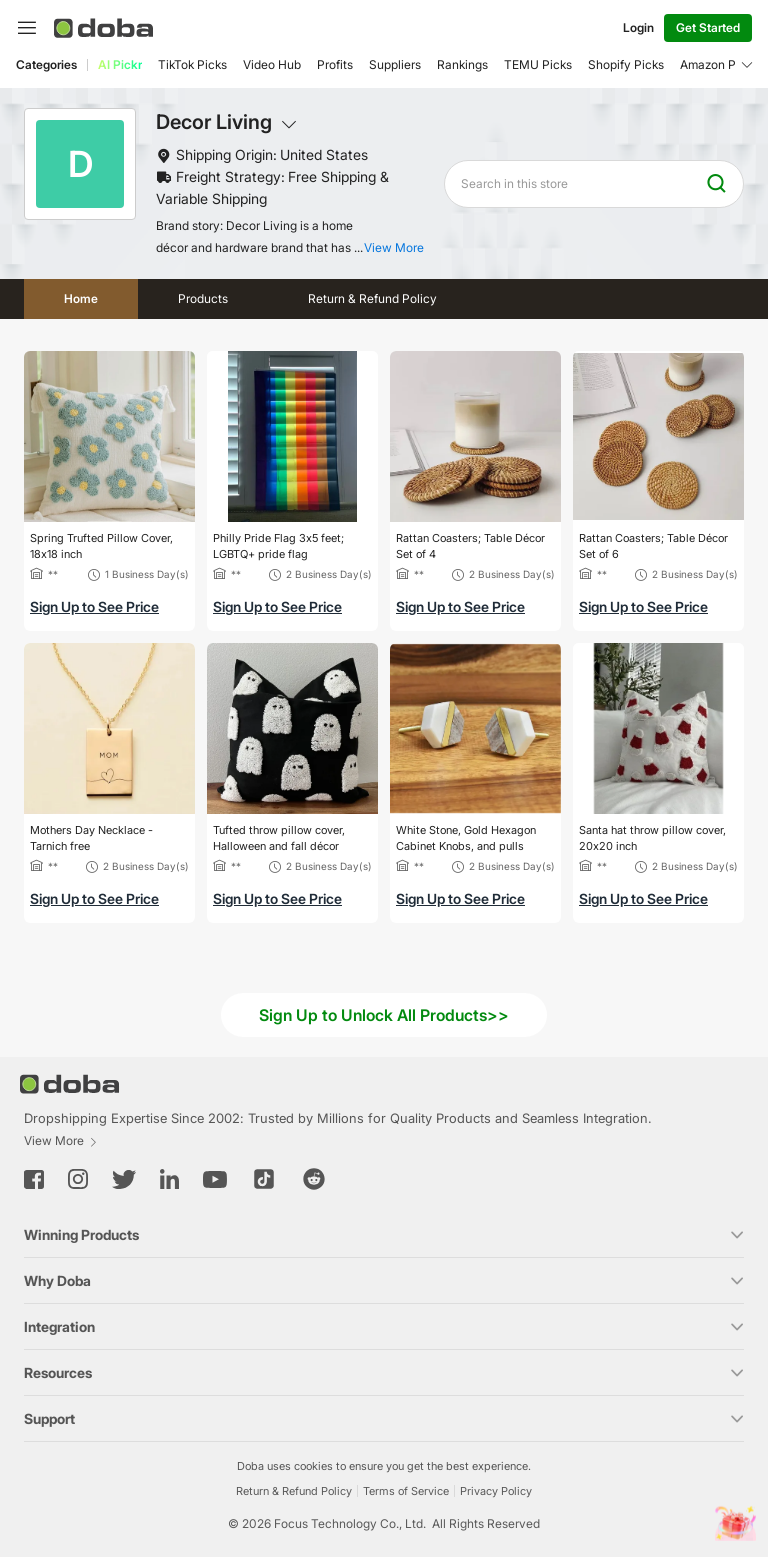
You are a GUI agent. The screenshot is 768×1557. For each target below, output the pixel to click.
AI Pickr (120, 64)
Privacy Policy (496, 1491)
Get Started (708, 27)
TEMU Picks (538, 64)
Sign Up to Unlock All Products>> (384, 1015)
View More (61, 1140)
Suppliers (395, 64)
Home (81, 298)
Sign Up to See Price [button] (94, 606)
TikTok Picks (192, 64)
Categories (46, 64)
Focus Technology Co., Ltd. (350, 1523)
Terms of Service (406, 1491)
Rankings (462, 64)
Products (203, 298)
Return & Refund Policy (372, 298)
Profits (335, 64)
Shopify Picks (626, 64)
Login (638, 27)
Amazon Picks (719, 64)
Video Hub (272, 64)
